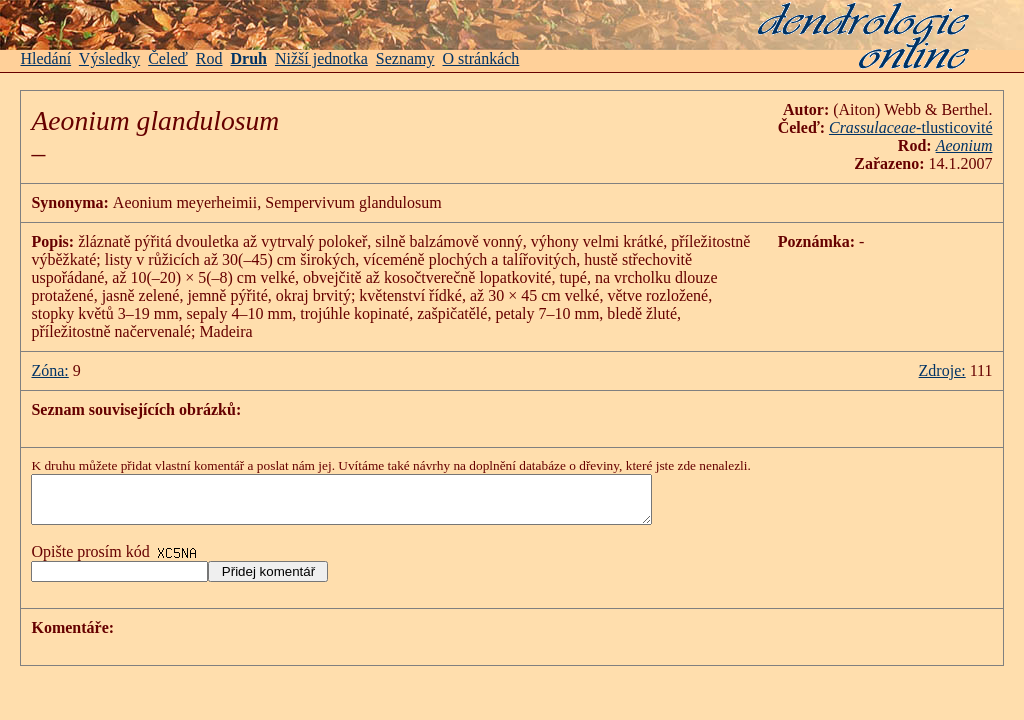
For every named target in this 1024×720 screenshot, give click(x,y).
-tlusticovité (911, 127)
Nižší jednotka (321, 58)
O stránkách (481, 58)
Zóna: (49, 370)
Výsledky (109, 58)
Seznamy (405, 58)
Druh (249, 58)
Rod (209, 58)
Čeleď (168, 58)
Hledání (45, 58)
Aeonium (964, 145)
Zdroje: (942, 370)
